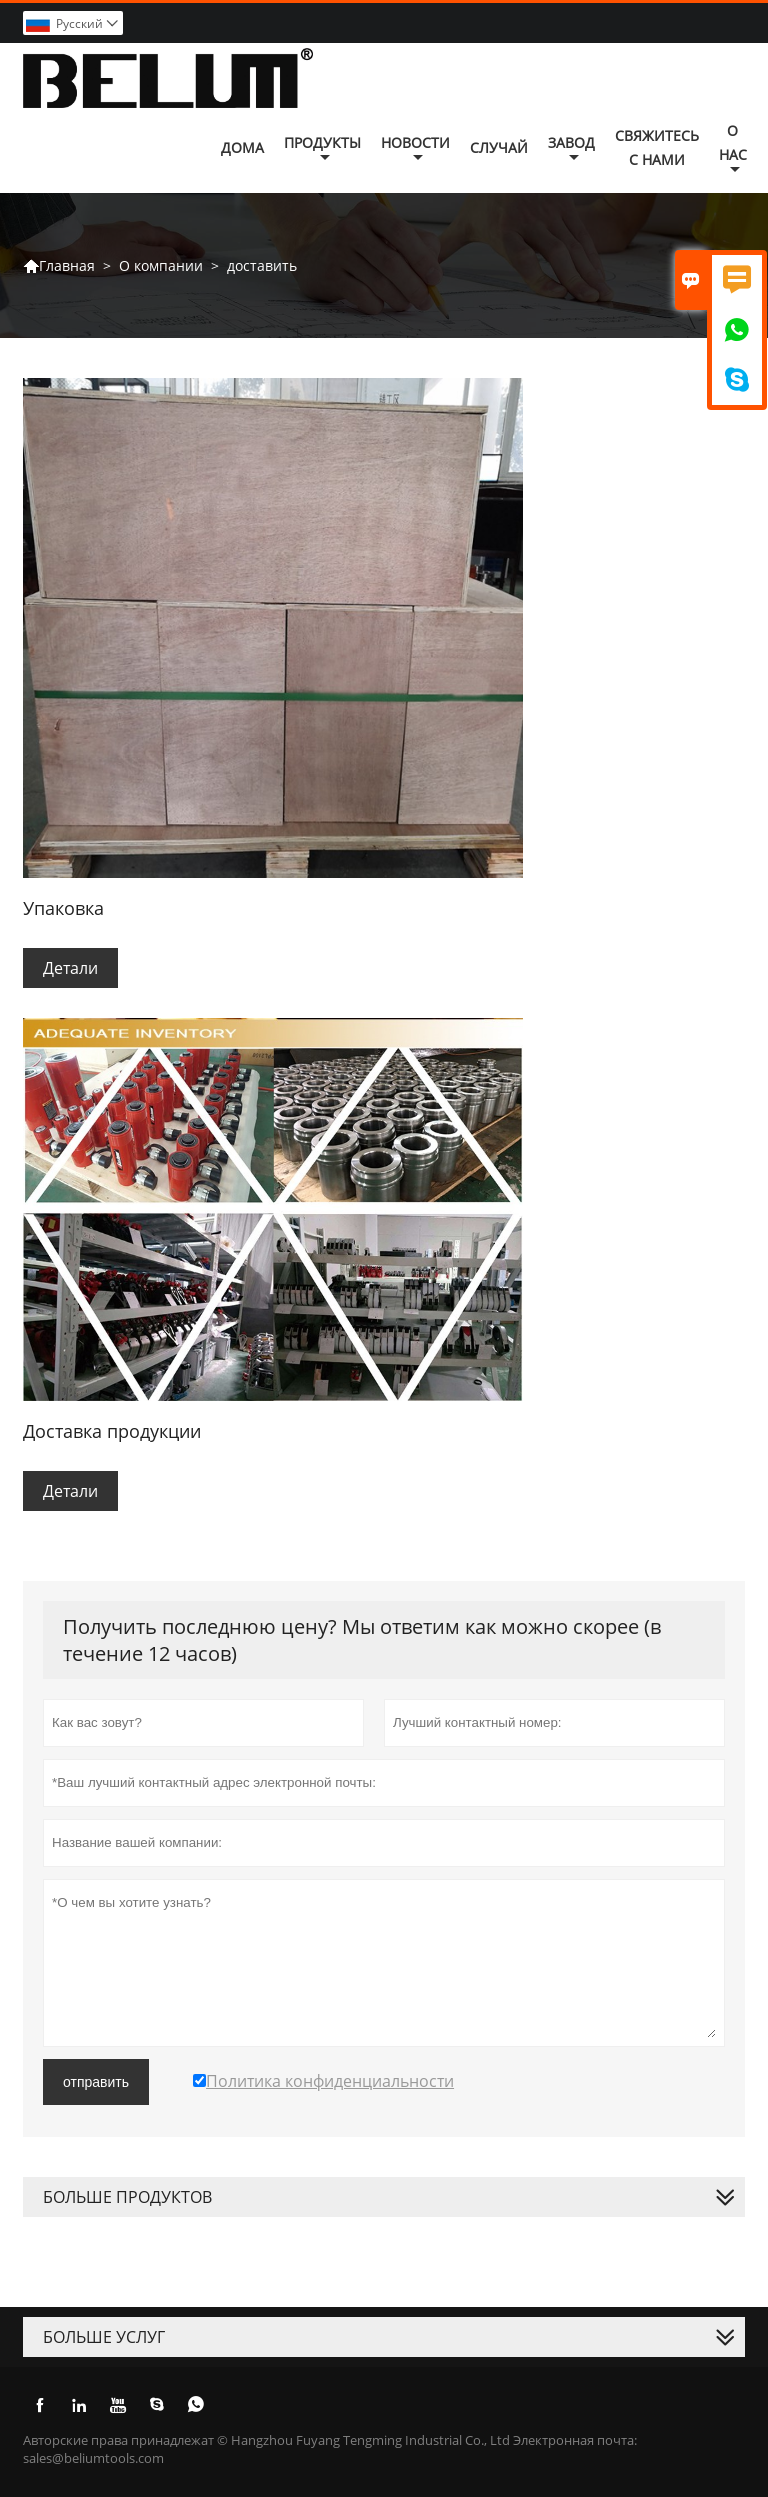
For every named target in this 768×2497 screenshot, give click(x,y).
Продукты (322, 149)
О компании (161, 265)
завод (571, 149)
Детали (70, 968)
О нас (733, 149)
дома (242, 147)
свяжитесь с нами (657, 147)
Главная (59, 265)
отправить (96, 2082)
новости (415, 149)
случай (499, 147)
